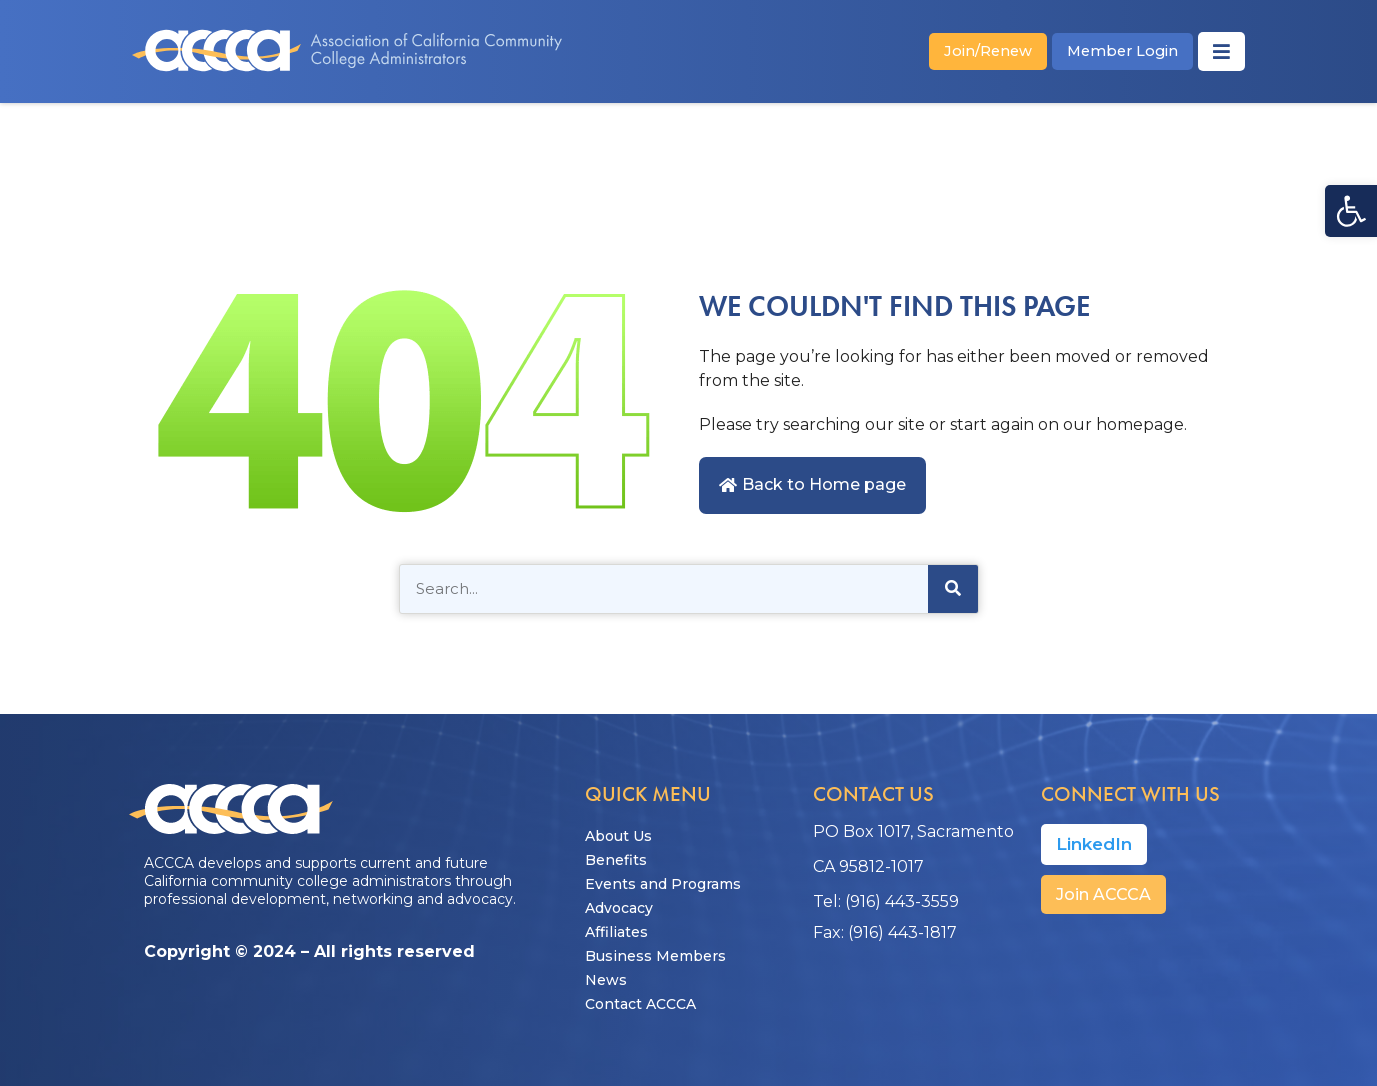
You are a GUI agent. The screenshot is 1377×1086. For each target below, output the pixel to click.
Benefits (616, 860)
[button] (1351, 211)
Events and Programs (663, 884)
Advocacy (619, 908)
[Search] (953, 589)
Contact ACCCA (640, 1004)
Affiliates (616, 932)
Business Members (655, 956)
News (606, 980)
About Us (618, 836)
